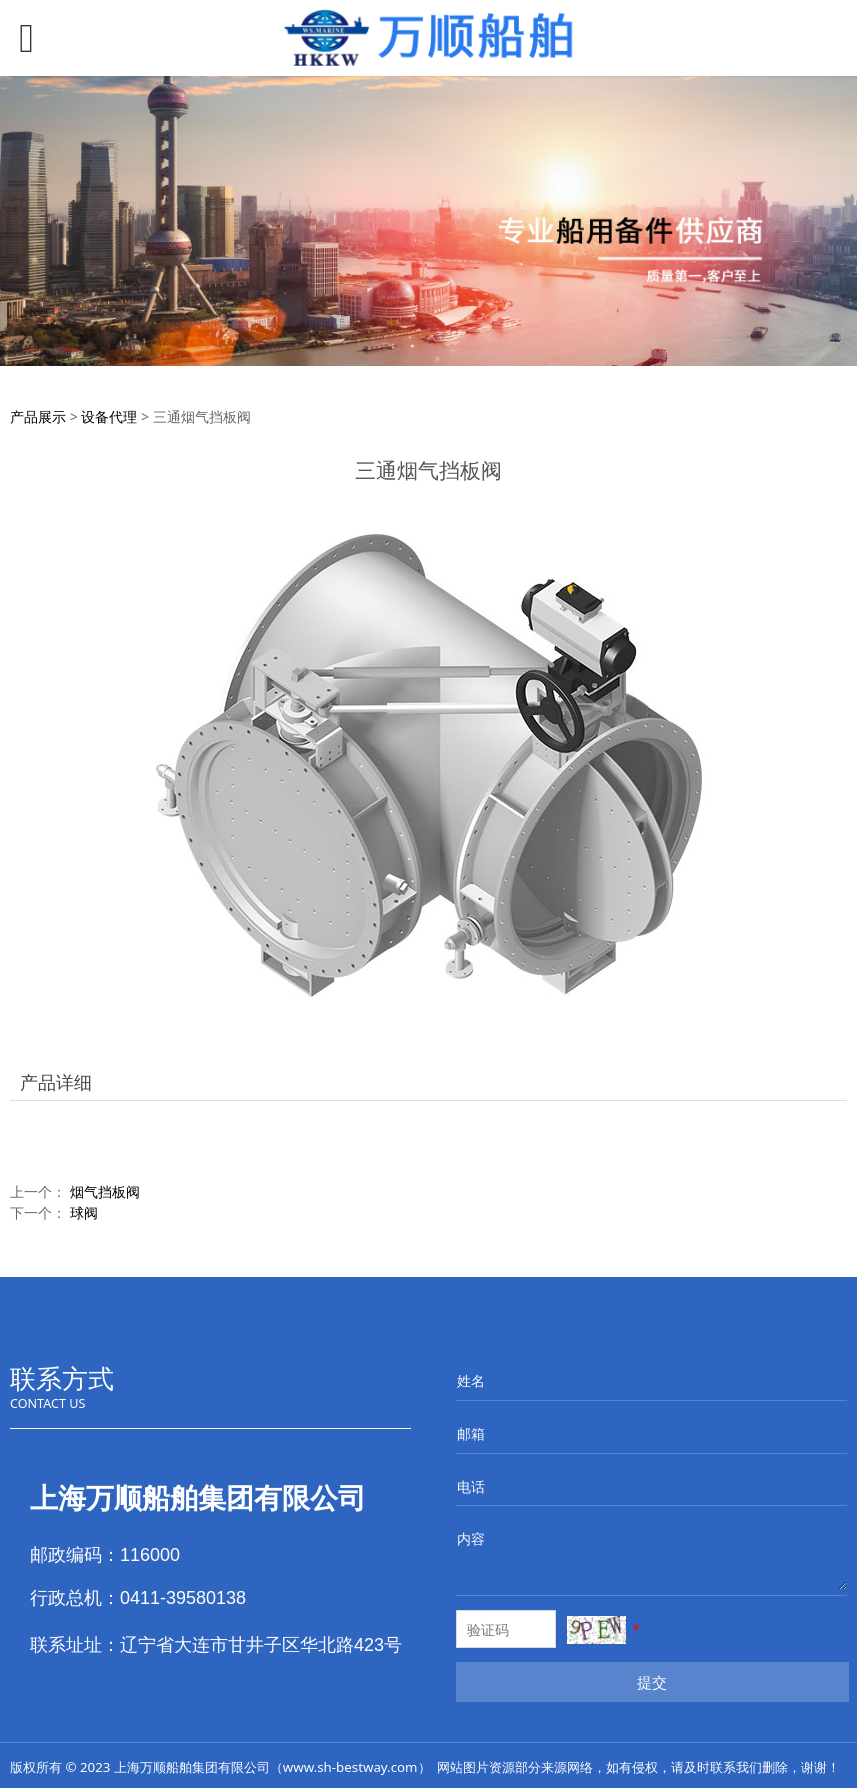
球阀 (84, 1212)
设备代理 (109, 416)
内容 (471, 1538)
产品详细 (56, 1082)
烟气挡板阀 (105, 1191)
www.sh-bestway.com (350, 1767)
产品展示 (38, 416)
